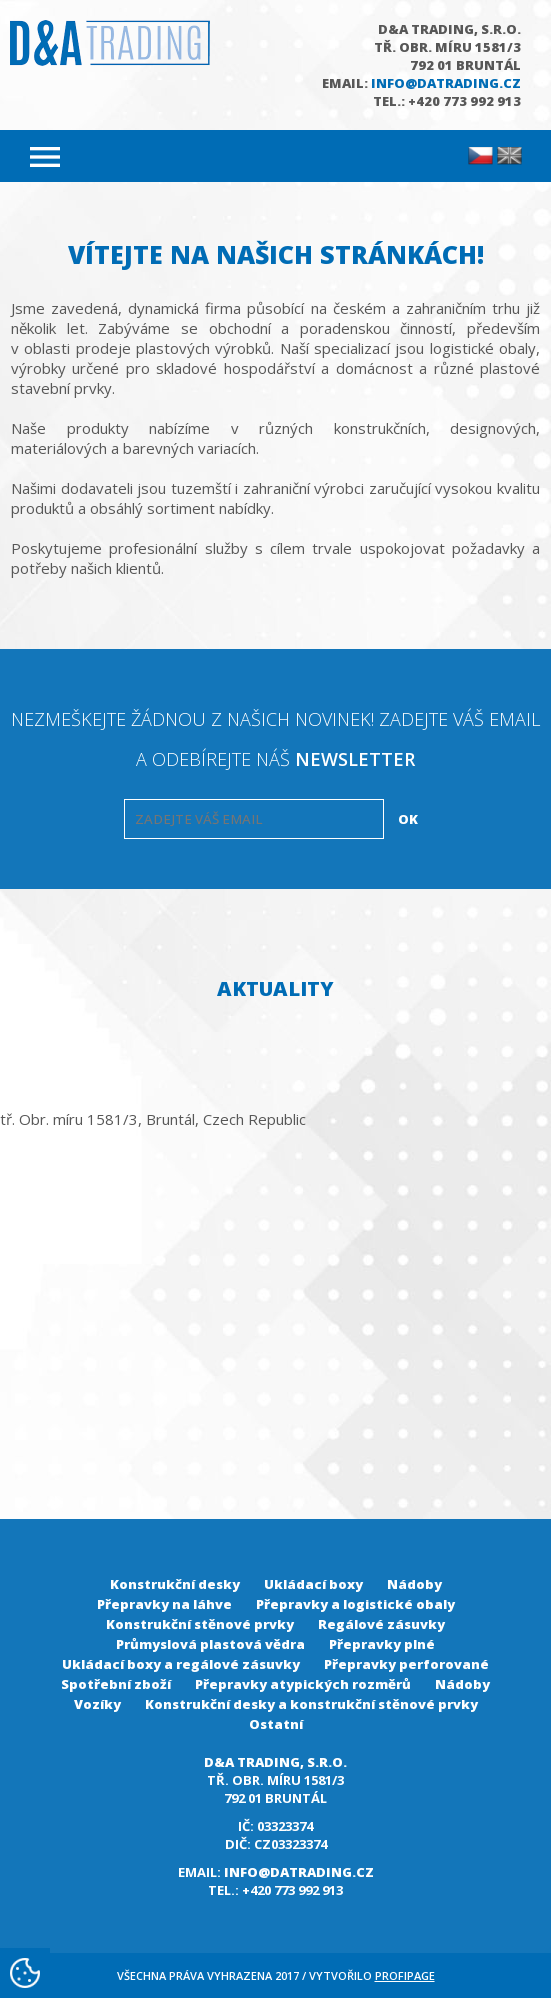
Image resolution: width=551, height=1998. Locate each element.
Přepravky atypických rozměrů (303, 1684)
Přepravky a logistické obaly (355, 1604)
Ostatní (276, 1724)
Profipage (405, 1975)
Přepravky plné (382, 1644)
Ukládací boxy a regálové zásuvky (181, 1664)
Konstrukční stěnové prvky (200, 1624)
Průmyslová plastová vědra (210, 1644)
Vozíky (97, 1704)
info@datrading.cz (446, 83)
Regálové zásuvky (381, 1624)
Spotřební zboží (116, 1684)
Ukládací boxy (313, 1584)
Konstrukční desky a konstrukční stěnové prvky (311, 1704)
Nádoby (414, 1584)
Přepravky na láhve (164, 1604)
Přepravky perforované (406, 1664)
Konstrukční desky (175, 1584)
